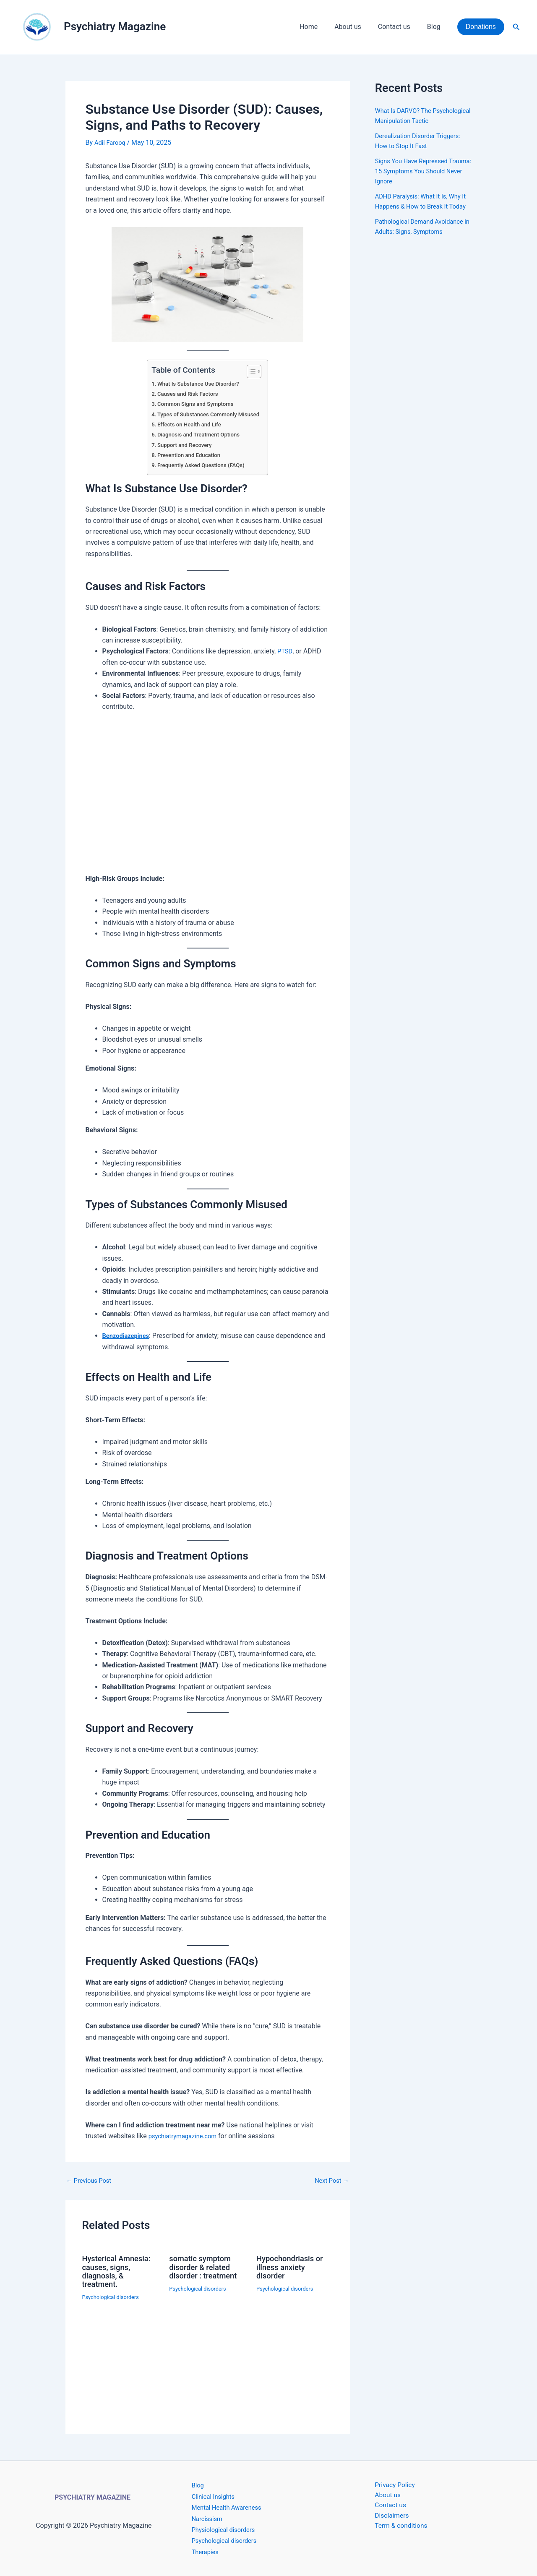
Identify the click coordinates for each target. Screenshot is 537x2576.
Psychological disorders (113, 2296)
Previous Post (91, 2180)
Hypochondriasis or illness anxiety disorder (292, 2266)
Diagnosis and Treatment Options (198, 434)
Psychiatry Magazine (115, 26)
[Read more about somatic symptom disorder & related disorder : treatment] (207, 2323)
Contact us (399, 27)
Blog (435, 27)
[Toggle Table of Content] (255, 371)
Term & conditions (395, 2529)
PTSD (285, 651)
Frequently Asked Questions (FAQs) (200, 465)
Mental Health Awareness (230, 2507)
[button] (480, 26)
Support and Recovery (182, 445)
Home (320, 27)
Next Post (330, 2180)
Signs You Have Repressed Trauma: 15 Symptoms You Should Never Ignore (415, 181)
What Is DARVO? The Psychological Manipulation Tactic (416, 121)
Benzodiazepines (128, 1336)
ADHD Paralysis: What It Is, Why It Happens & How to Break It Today (422, 216)
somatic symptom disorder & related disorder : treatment (206, 2266)
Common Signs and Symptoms (194, 404)
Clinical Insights (215, 2496)
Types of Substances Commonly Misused (209, 414)
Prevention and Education (187, 455)
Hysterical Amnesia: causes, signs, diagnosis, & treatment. (119, 2271)
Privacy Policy (388, 2485)
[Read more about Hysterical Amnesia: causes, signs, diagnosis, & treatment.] (120, 2327)
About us (356, 27)
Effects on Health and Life (188, 424)
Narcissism (208, 2518)
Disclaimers (385, 2518)
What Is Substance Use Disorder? (197, 383)
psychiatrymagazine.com (186, 2136)
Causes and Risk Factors (186, 393)
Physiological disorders (226, 2529)
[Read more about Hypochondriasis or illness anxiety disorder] (294, 2354)
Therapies (206, 2551)
